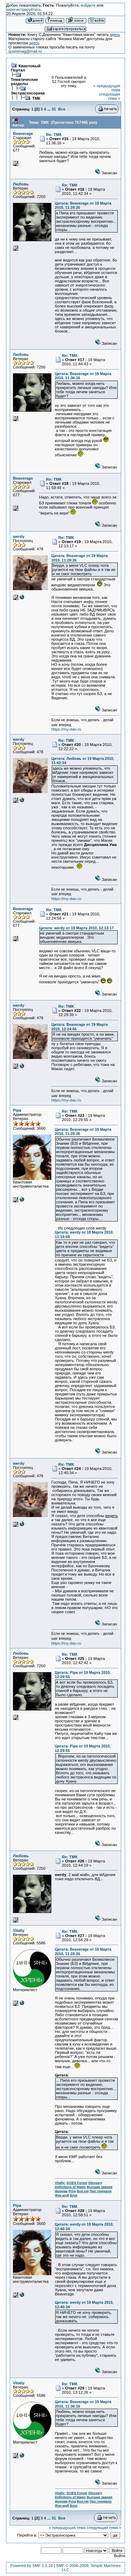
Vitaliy (18, 1930)
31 (54, 109)
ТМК (36, 98)
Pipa (17, 1110)
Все (62, 109)
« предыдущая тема (67, 2527)
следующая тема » (109, 96)
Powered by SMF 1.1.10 (31, 2565)
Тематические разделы (24, 81)
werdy (18, 536)
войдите (88, 5)
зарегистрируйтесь (23, 9)
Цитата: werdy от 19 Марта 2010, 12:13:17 (76, 928)
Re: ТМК (54, 134)
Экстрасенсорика (28, 93)
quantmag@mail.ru (25, 51)
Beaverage (23, 133)
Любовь (21, 184)
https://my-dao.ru (66, 729)
